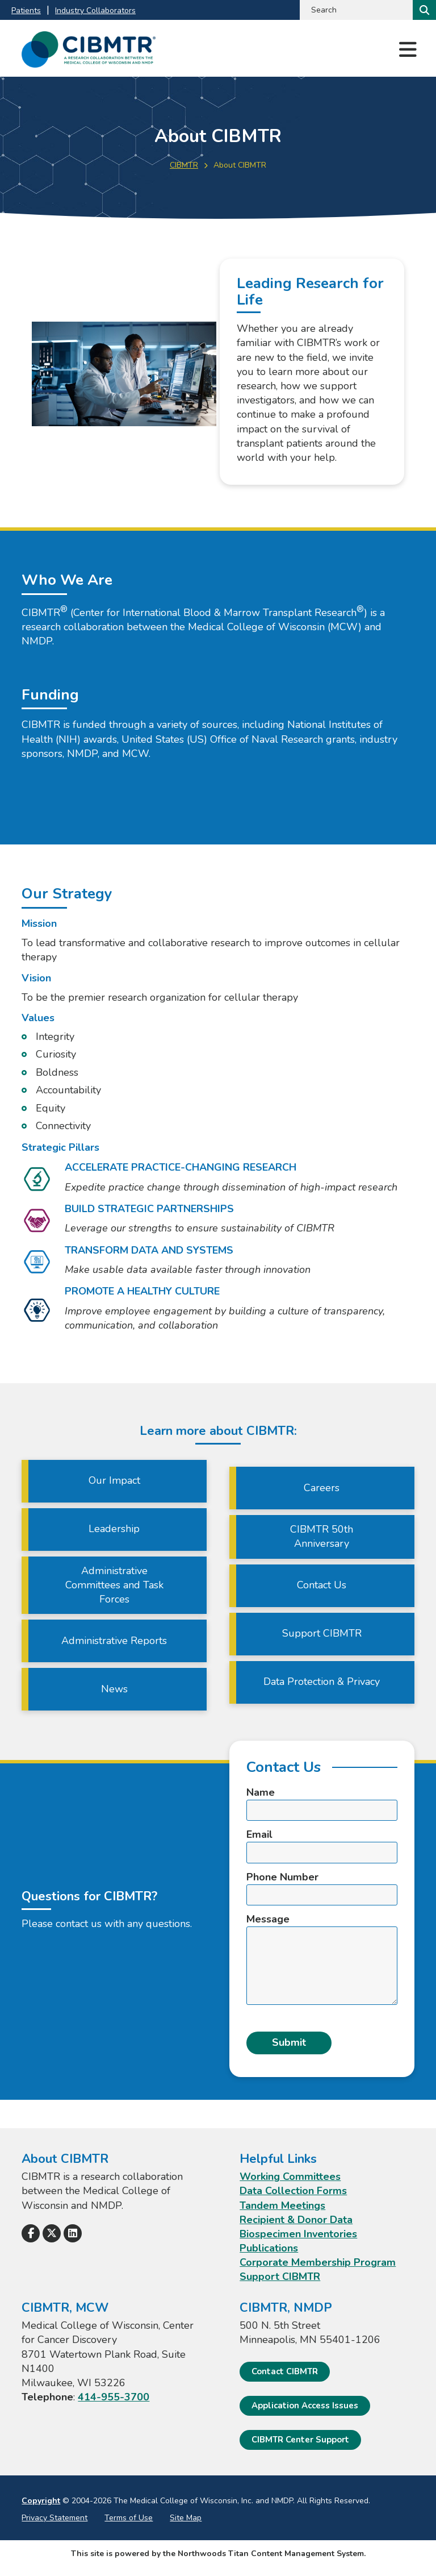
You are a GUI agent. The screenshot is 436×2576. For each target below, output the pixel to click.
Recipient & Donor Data (296, 2220)
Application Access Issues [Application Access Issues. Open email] (304, 2405)
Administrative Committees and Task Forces (114, 1585)
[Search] (423, 10)
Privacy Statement (54, 2517)
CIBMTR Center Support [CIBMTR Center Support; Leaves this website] (300, 2439)
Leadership (114, 1528)
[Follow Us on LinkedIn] (73, 2233)
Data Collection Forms (293, 2191)
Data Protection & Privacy (321, 1681)
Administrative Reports (114, 1640)
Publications (269, 2248)
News (114, 1689)
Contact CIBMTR (284, 2371)
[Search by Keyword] (355, 10)
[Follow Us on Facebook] (31, 2233)
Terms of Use (128, 2517)
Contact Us (321, 1585)
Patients (26, 10)
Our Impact (114, 1480)
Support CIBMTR (322, 1633)
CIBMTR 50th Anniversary (321, 1536)
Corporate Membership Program (318, 2262)
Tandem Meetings (282, 2205)
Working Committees (290, 2176)
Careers (321, 1488)
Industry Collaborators (95, 10)
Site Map (186, 2517)
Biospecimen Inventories (298, 2234)
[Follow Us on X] (52, 2233)
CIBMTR (184, 165)
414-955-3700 (113, 2397)
